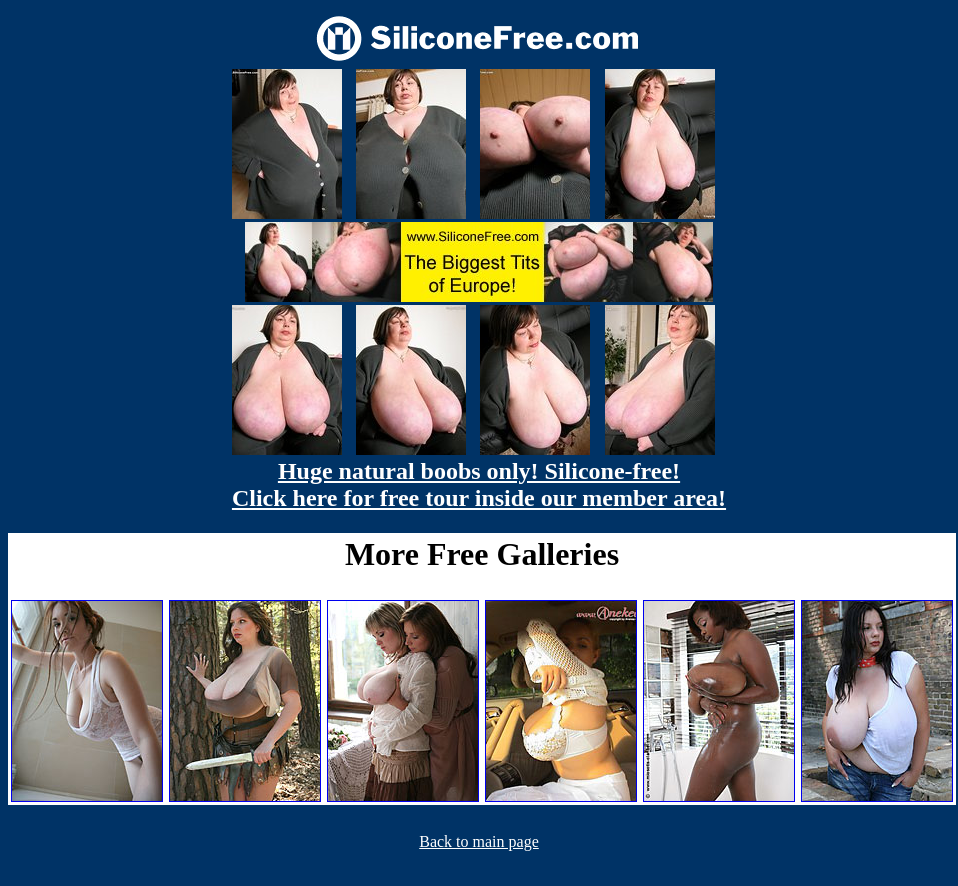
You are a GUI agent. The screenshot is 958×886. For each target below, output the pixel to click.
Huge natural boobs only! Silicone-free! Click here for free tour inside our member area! (479, 484)
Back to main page (479, 841)
